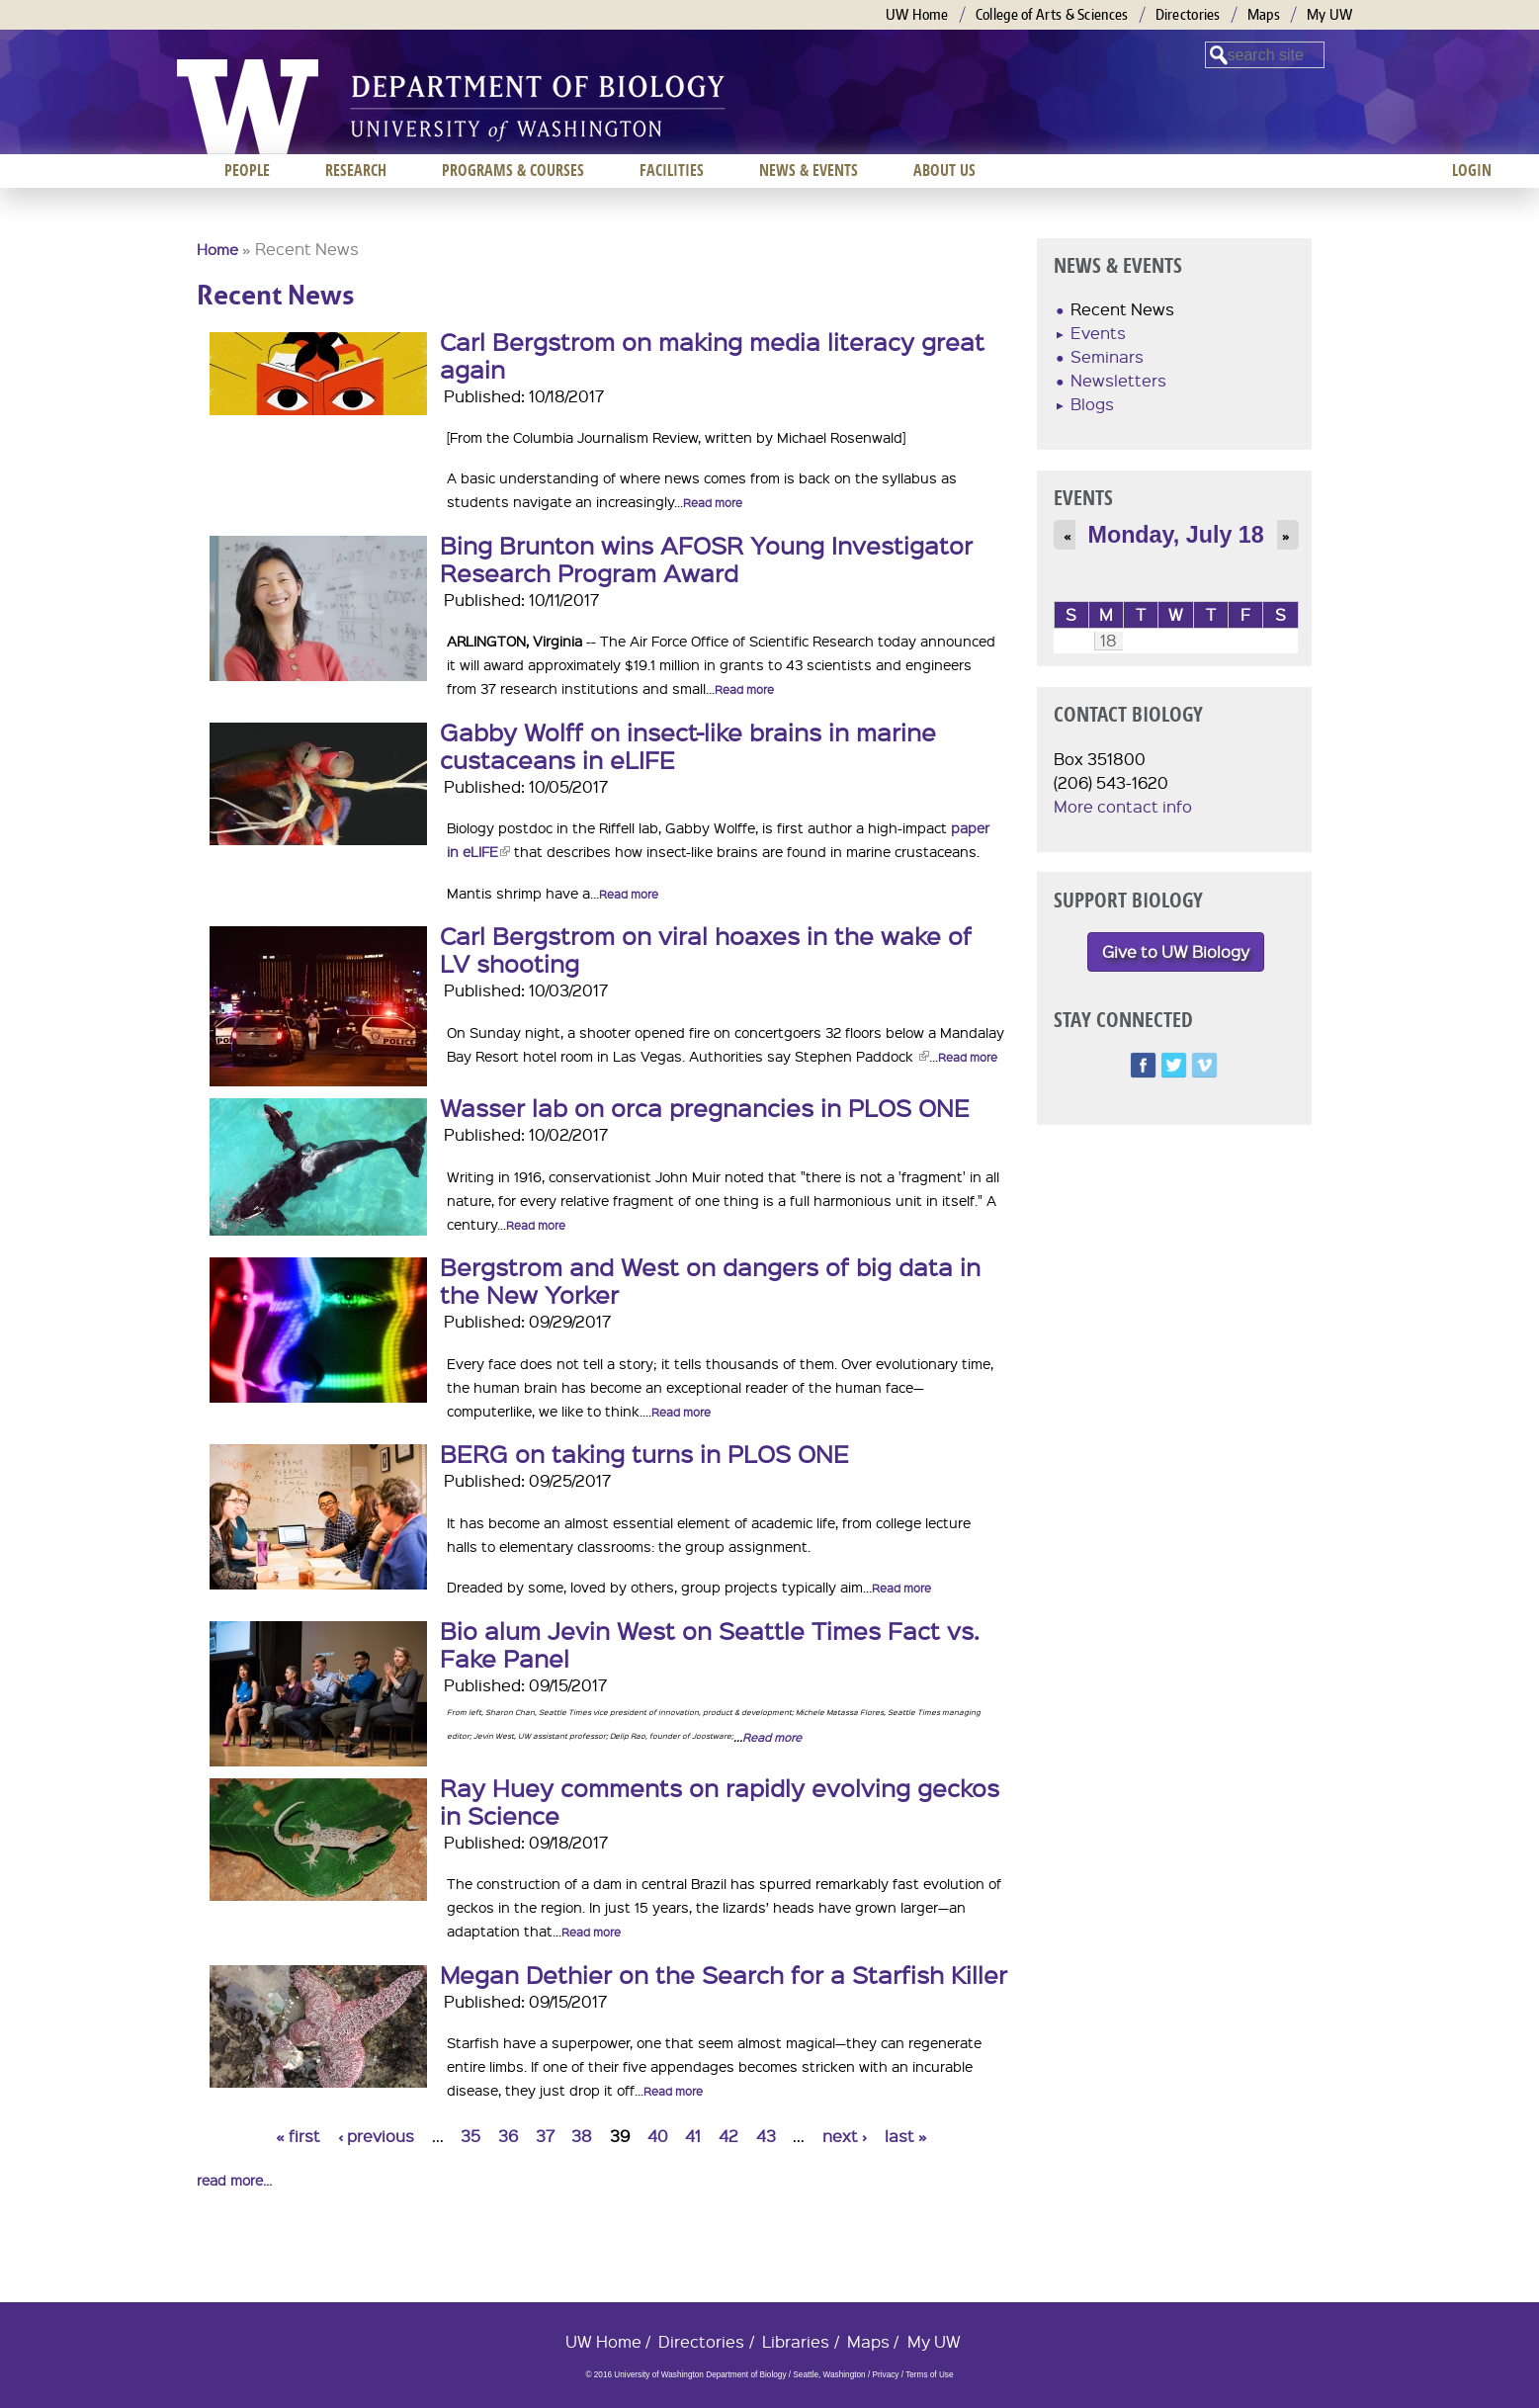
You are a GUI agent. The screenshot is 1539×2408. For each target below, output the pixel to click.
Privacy (885, 2374)
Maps (1263, 14)
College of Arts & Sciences (1052, 14)
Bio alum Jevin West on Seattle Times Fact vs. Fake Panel (710, 1644)
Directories (1188, 14)
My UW (1330, 14)
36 (508, 2135)
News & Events (808, 170)
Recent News (1122, 309)
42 (728, 2135)
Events (1098, 332)
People (247, 170)
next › (844, 2135)
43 (766, 2135)
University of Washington (247, 106)
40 (657, 2135)
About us (944, 170)
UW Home (917, 14)
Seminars (1107, 356)
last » (906, 2135)
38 (581, 2135)
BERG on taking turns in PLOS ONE (644, 1453)
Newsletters (1118, 380)
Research (355, 170)
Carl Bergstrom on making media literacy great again (712, 355)
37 (545, 2135)
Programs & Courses (513, 170)
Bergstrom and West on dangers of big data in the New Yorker (710, 1280)
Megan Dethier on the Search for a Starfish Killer (723, 1974)
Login (1472, 170)
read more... (234, 2180)
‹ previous (376, 2135)
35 (470, 2135)
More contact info (1123, 806)
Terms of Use (929, 2374)
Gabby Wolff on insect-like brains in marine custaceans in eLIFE (688, 745)
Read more (712, 502)
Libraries (795, 2341)
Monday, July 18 (1176, 535)
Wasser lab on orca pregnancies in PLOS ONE (705, 1107)
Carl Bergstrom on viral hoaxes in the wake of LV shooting (706, 949)
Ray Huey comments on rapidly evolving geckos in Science (719, 1801)
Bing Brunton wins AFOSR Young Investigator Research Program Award (706, 558)
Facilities (672, 170)
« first (298, 2135)
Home (217, 249)
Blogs (1092, 403)
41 (693, 2135)
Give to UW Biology (1175, 951)
